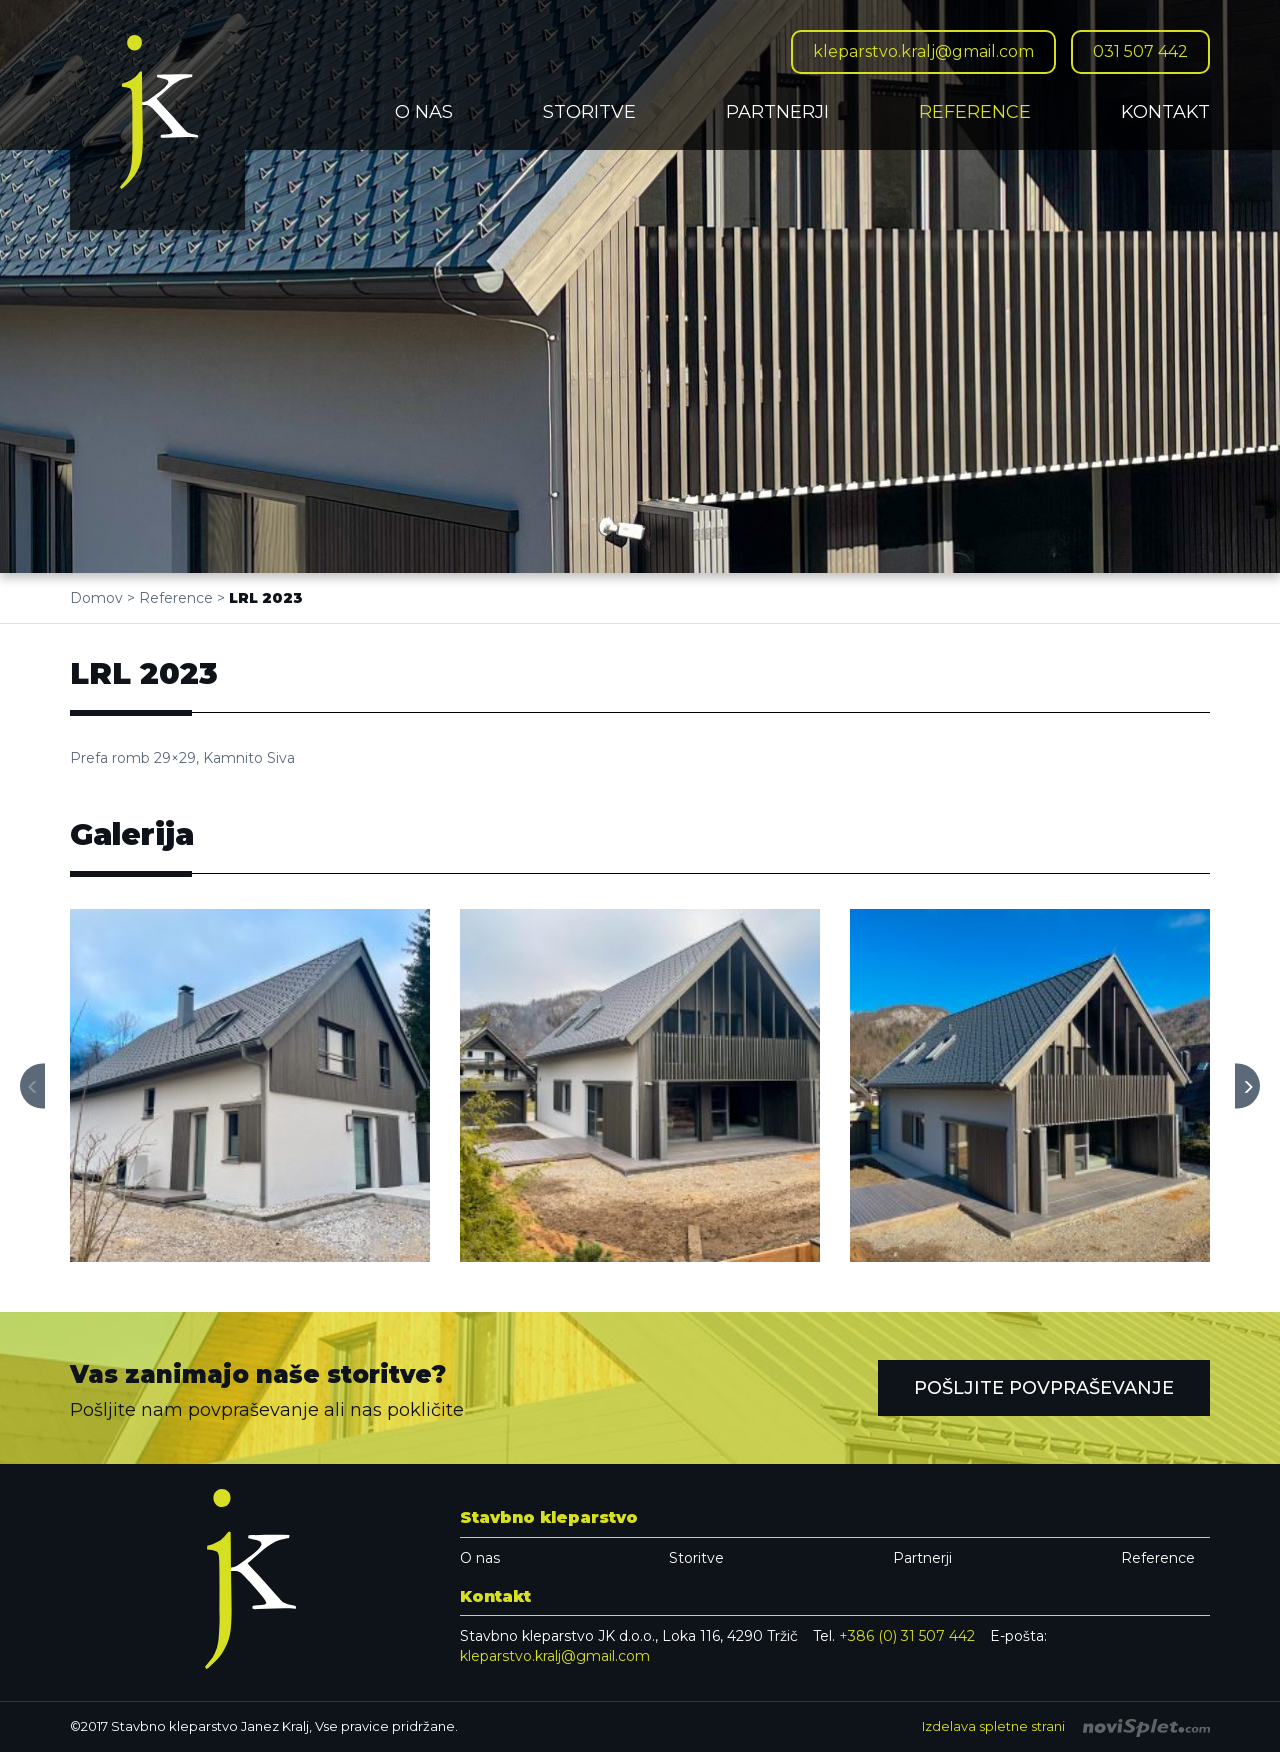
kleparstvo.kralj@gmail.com (923, 51)
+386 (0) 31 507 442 (907, 1636)
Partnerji (777, 112)
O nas (424, 112)
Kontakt (1165, 112)
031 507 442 (1140, 51)
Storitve (589, 112)
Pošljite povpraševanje (1044, 1388)
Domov (96, 598)
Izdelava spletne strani (1066, 1726)
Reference (975, 112)
